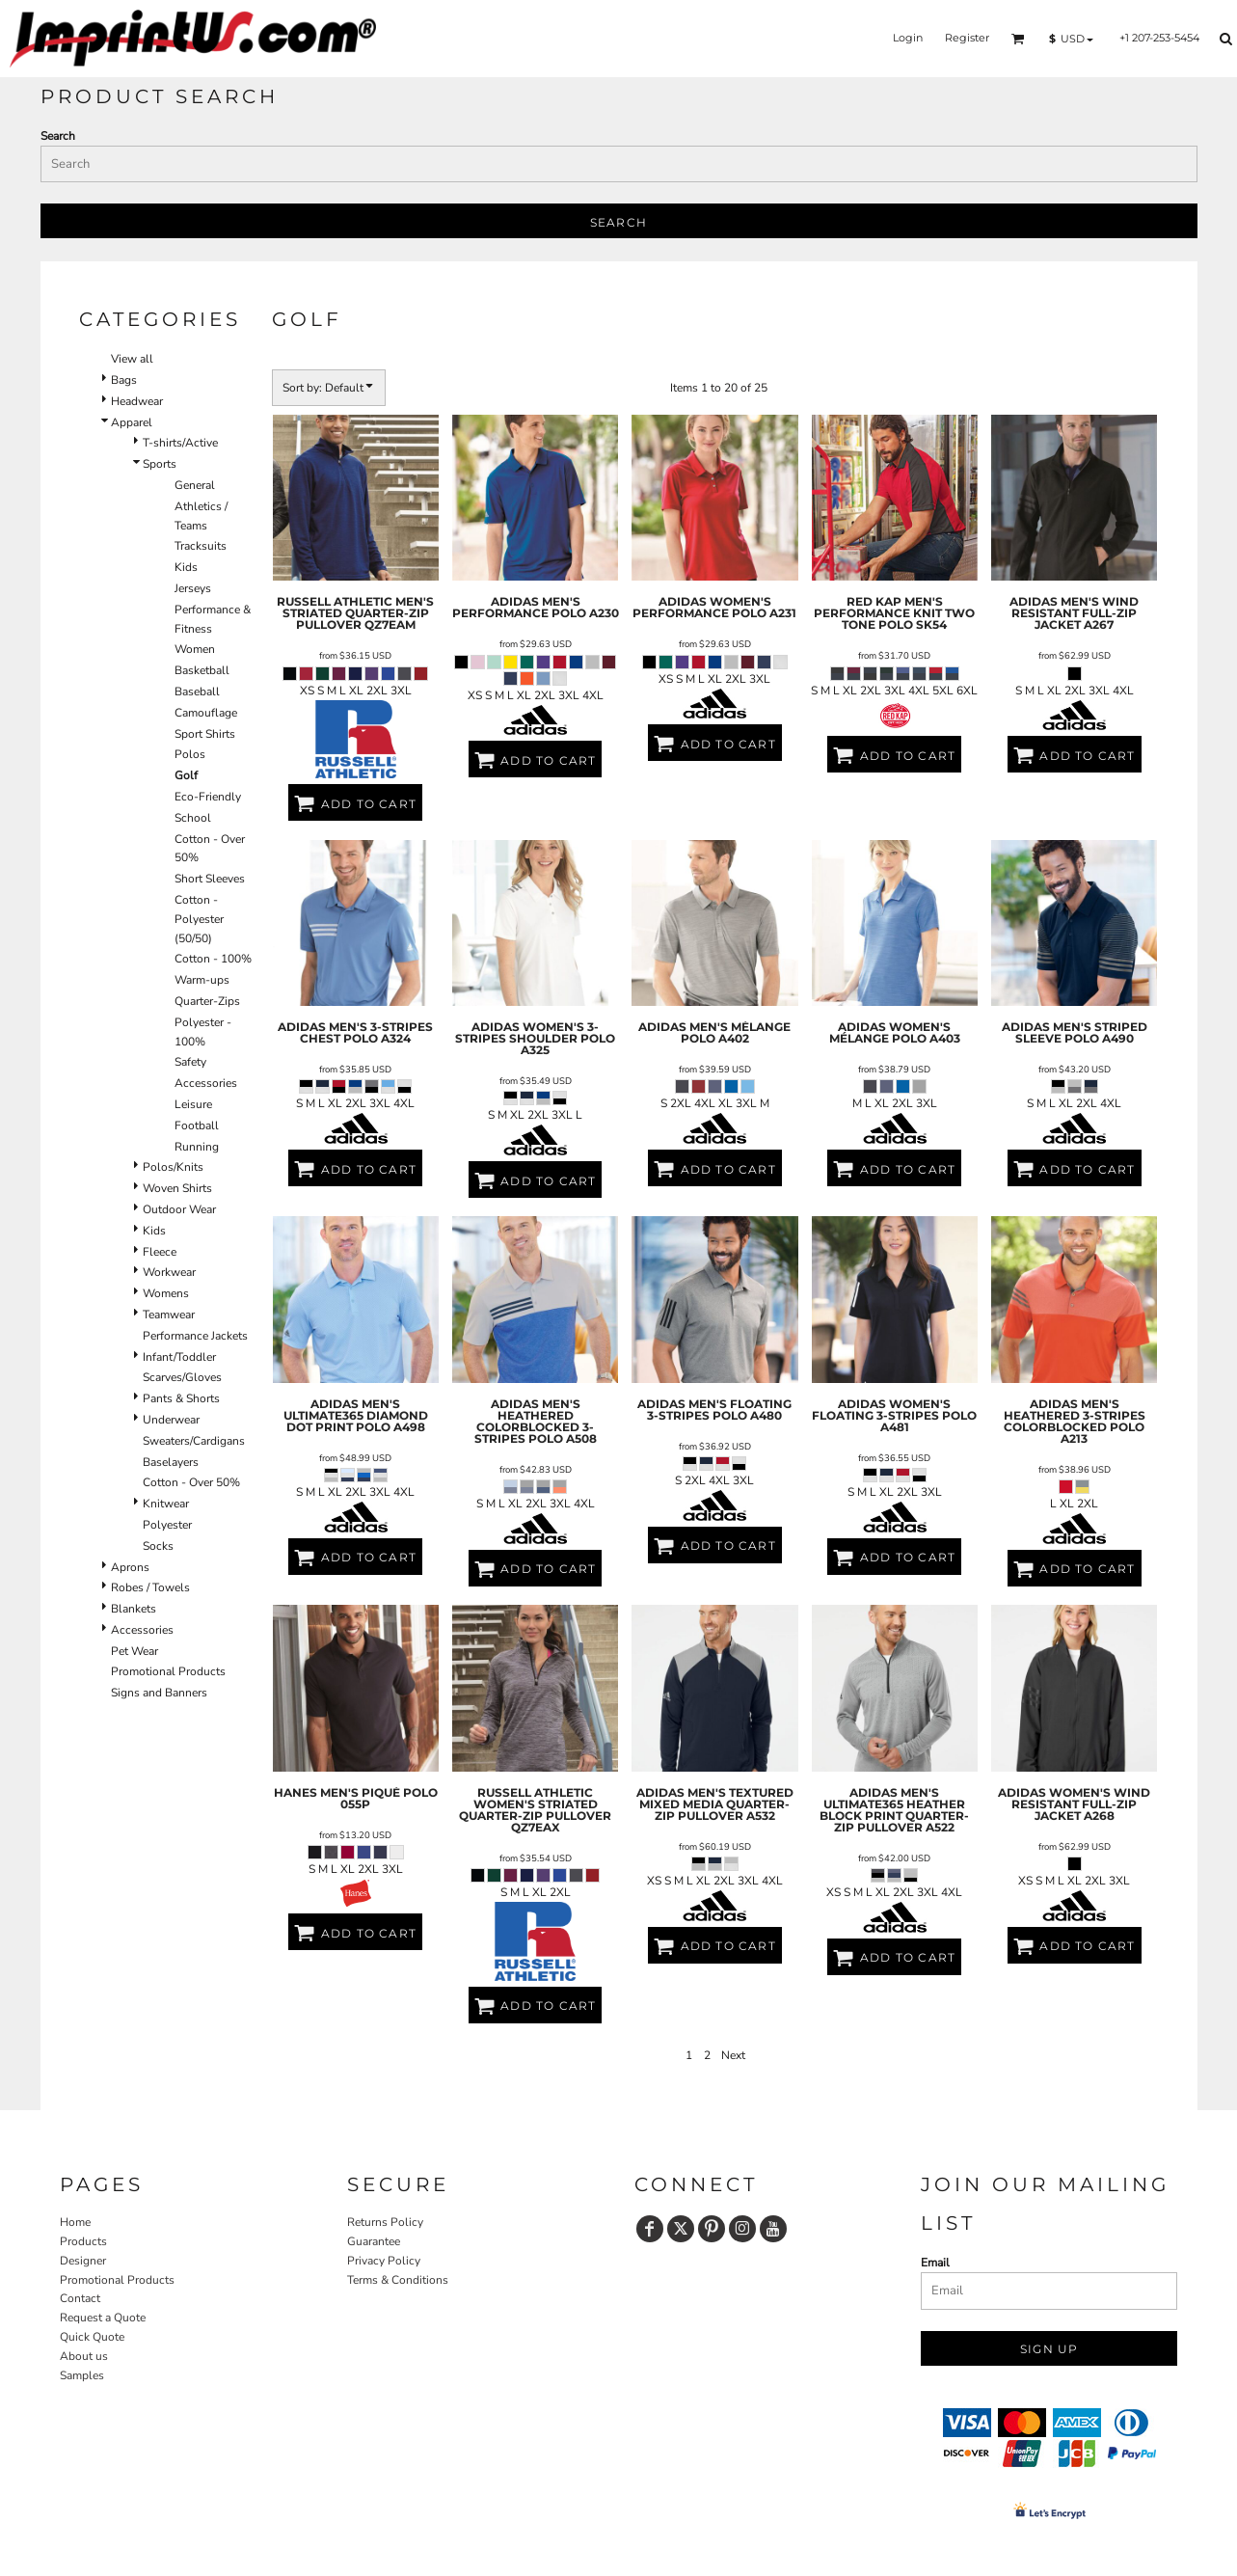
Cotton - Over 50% (191, 1482)
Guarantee (373, 2241)
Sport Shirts (205, 734)
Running (197, 1146)
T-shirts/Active (180, 442)
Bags (124, 380)
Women (195, 649)
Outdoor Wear (179, 1209)
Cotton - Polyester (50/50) (199, 919)
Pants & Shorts (181, 1398)
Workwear (169, 1272)
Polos (190, 754)
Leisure (193, 1104)
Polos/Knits (173, 1167)
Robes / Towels (150, 1587)
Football (197, 1125)
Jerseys (193, 588)
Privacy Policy (383, 2260)
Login (908, 37)
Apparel (131, 422)
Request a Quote (103, 2317)
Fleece (159, 1252)
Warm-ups (202, 980)
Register (967, 37)
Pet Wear (134, 1651)
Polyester (167, 1524)
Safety (190, 1062)
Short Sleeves (210, 878)
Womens (166, 1293)
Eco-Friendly (208, 796)
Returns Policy (385, 2222)
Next (733, 2055)
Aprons (130, 1567)
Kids (186, 567)
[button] (1018, 38)
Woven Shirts (177, 1188)
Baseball (197, 691)
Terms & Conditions (397, 2280)
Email (935, 2262)
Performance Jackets (195, 1335)
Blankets (133, 1608)
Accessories (206, 1083)
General (195, 485)
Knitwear (166, 1503)
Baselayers (171, 1462)
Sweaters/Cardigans (194, 1441)
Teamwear (169, 1314)
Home (75, 2222)
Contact (80, 2298)
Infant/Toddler (179, 1357)
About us (84, 2356)
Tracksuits (201, 546)
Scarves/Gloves (182, 1377)
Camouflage (206, 712)
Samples (82, 2375)
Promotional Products (168, 1671)
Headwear (137, 401)
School (193, 818)
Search (57, 136)
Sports (159, 464)
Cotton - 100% (213, 958)
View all (132, 358)
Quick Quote (92, 2337)
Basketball (202, 670)
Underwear (171, 1419)
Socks (158, 1546)
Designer (83, 2260)
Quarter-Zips (207, 1001)
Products (83, 2241)
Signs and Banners (159, 1692)
